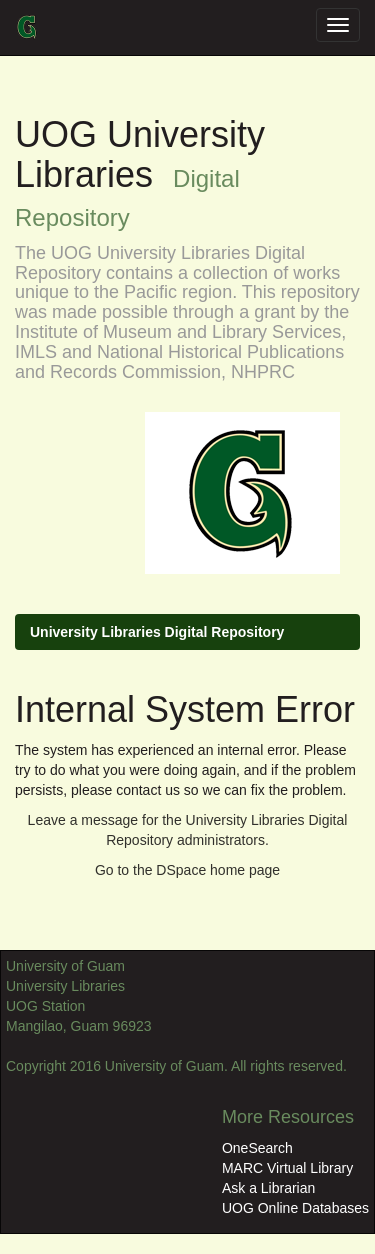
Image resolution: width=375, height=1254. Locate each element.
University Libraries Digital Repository (157, 632)
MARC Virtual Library (287, 1168)
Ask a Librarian (268, 1188)
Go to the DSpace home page (187, 870)
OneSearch (257, 1148)
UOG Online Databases (295, 1208)
